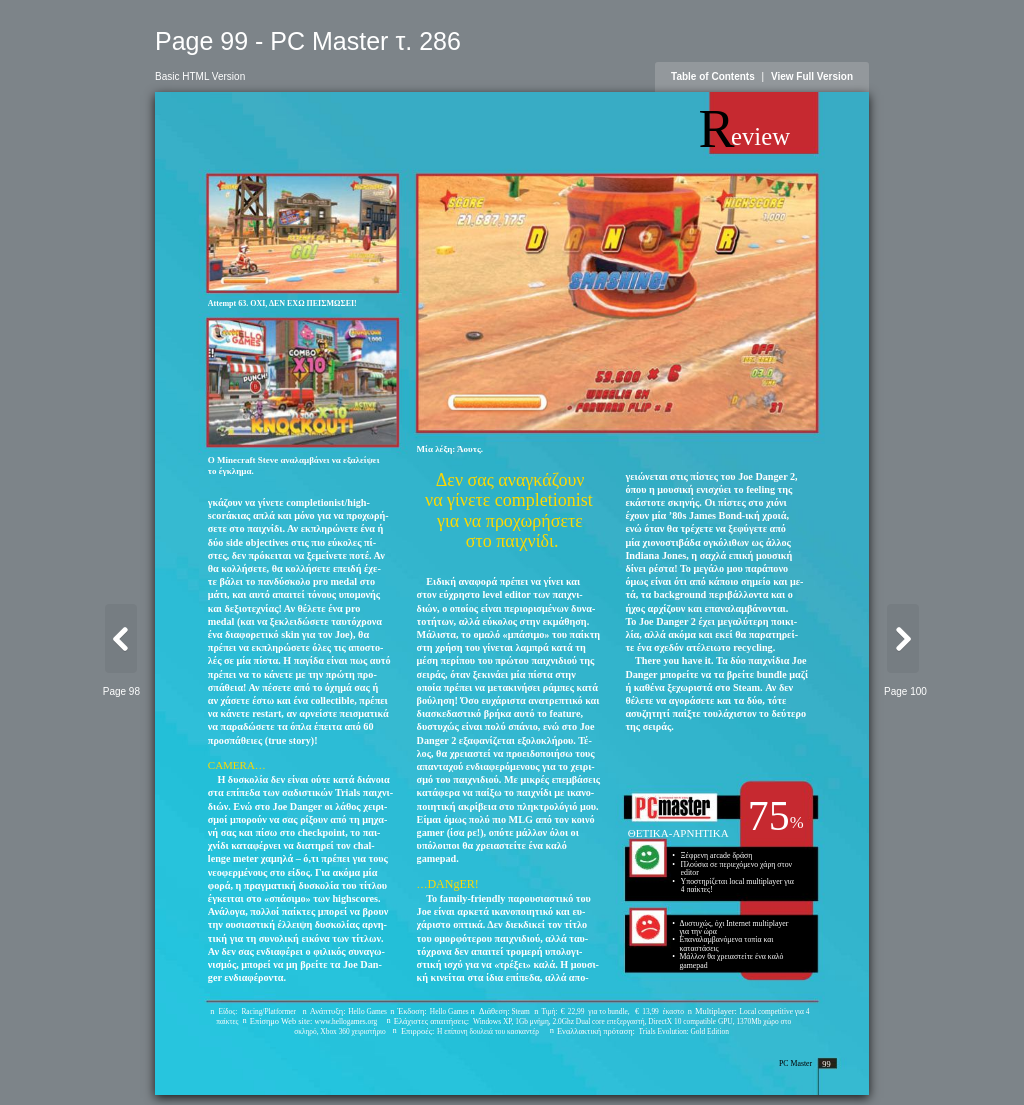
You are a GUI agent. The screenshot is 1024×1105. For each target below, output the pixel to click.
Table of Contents (713, 76)
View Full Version (812, 76)
